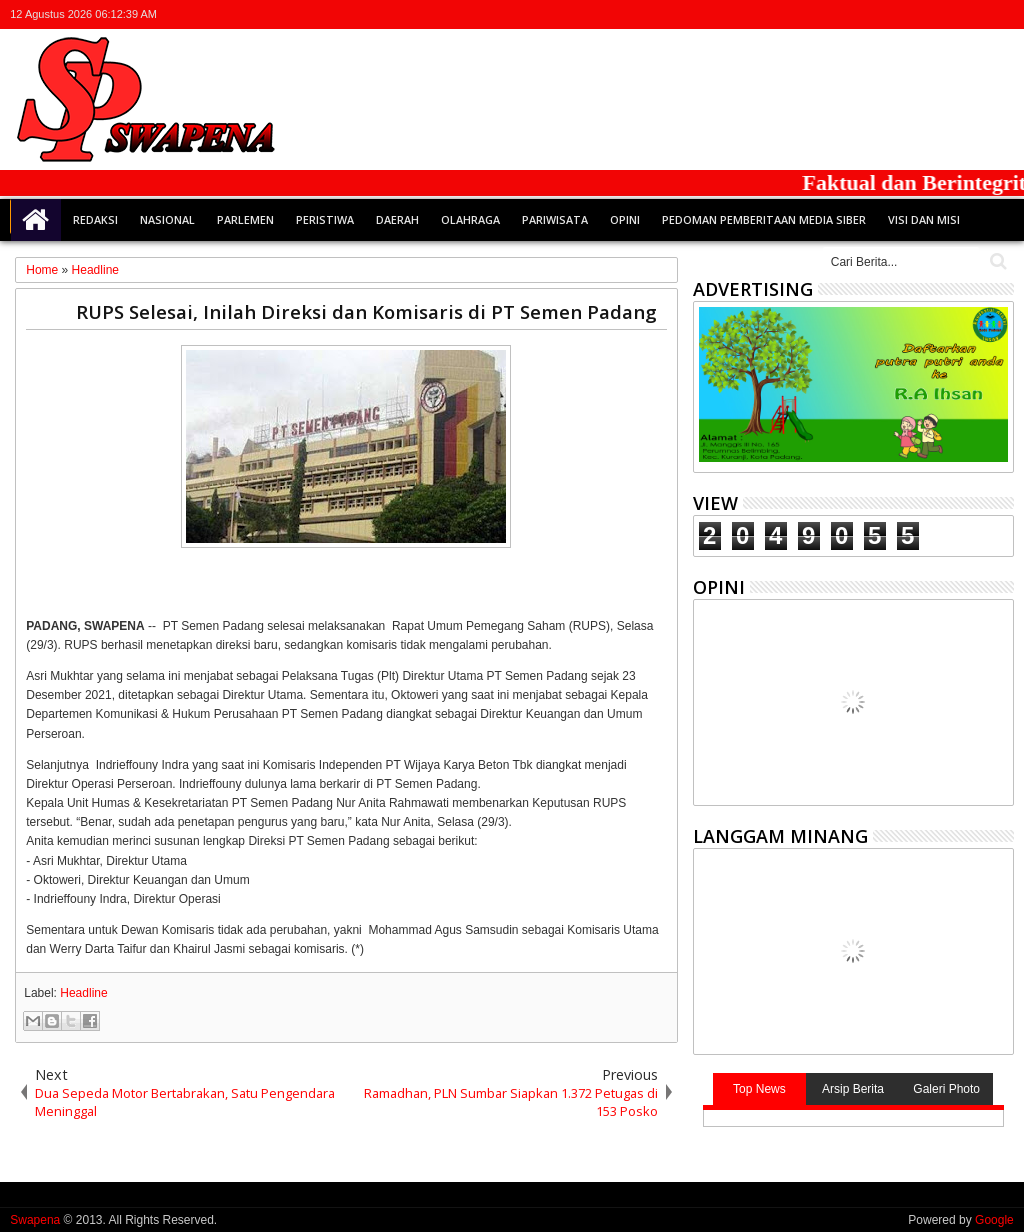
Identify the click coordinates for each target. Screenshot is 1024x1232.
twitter (897, 14)
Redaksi (95, 219)
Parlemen (245, 219)
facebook (923, 14)
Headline (83, 993)
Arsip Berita (853, 1089)
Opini (625, 219)
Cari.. (996, 261)
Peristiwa (325, 219)
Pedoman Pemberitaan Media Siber (764, 219)
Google (994, 1220)
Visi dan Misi (924, 219)
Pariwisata (555, 219)
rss (975, 14)
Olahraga (470, 219)
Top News (759, 1089)
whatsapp (1001, 14)
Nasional (167, 219)
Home (36, 220)
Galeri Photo (946, 1089)
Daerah (397, 219)
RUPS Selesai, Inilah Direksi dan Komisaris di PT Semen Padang (366, 311)
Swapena (35, 1220)
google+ (949, 14)
